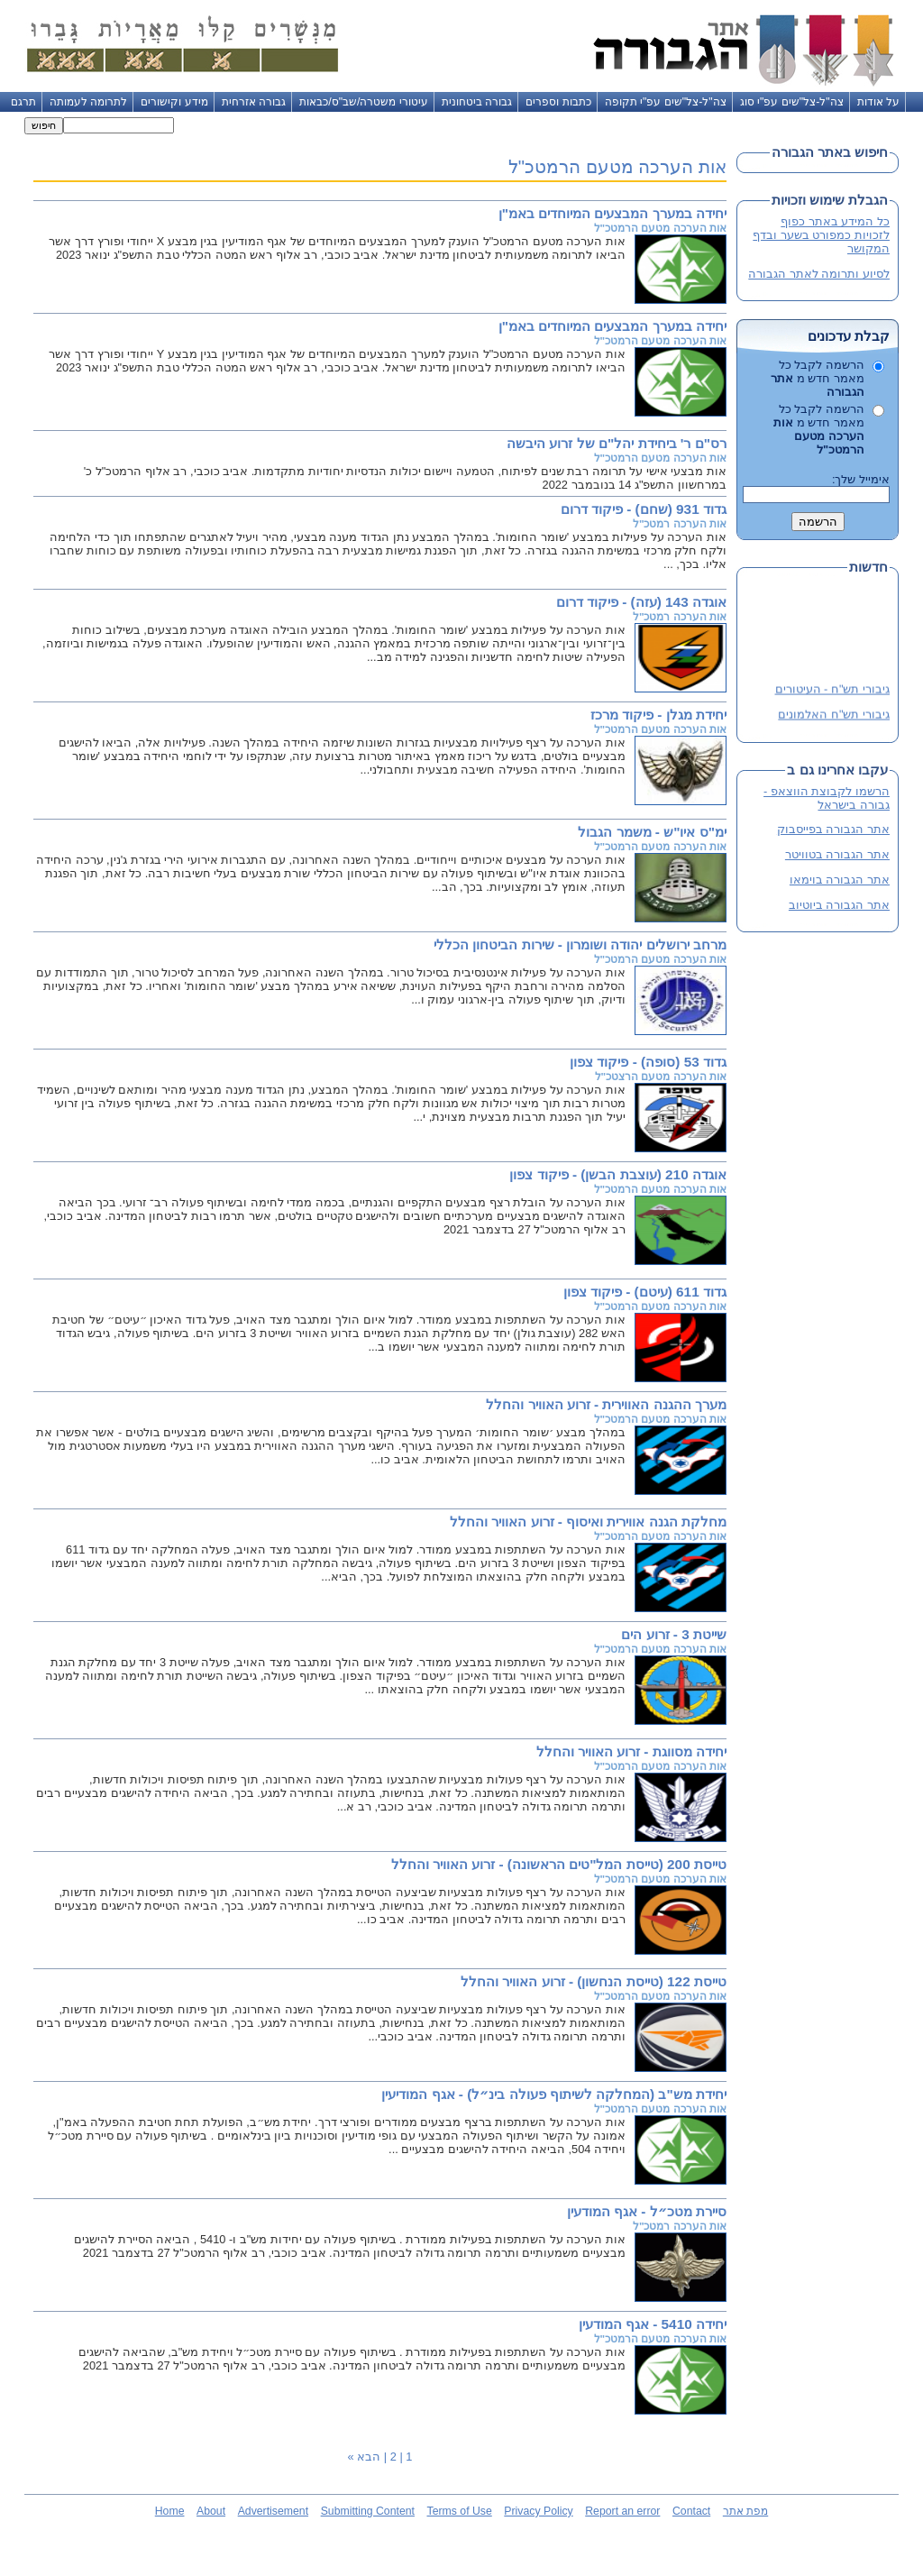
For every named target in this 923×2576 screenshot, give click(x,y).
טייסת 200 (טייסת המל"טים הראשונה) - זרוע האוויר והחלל (559, 1864)
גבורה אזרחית (254, 102)
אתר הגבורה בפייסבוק (833, 829)
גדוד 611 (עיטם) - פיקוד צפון (645, 1291)
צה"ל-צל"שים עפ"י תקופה (666, 102)
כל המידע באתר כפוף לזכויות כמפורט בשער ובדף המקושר (821, 235)
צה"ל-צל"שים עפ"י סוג (792, 102)
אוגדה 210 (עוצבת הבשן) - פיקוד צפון (618, 1174)
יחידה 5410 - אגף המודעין (653, 2324)
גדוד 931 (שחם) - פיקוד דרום (644, 509)
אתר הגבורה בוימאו (840, 879)
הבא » (364, 2456)
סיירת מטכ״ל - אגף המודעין (647, 2211)
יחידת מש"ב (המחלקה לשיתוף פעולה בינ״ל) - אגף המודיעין (554, 2094)
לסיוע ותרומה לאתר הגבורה (819, 273)
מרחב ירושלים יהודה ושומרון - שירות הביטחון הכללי (580, 944)
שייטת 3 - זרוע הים (674, 1634)
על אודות (878, 102)
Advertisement (273, 2511)
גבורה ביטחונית (477, 102)
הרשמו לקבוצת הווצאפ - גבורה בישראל (826, 797)
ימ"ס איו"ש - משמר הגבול (652, 831)
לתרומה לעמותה (88, 102)
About (210, 2511)
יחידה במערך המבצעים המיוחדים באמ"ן (612, 213)
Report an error (622, 2511)
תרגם (23, 102)
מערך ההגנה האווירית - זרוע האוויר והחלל (606, 1404)
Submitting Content (368, 2511)
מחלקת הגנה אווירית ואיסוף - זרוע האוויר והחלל (588, 1521)
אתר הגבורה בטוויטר (837, 854)
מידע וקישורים (174, 102)
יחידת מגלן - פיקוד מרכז (658, 714)
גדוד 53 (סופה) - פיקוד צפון (648, 1061)
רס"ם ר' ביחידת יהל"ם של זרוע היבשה (617, 443)
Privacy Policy (538, 2511)
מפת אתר (745, 2511)
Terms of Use (459, 2511)
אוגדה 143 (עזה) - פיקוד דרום (641, 602)
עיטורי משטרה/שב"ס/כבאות (363, 102)
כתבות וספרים (557, 102)
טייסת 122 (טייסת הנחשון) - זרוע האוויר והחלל (594, 1981)
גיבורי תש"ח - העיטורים (832, 691)
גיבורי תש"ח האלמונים (834, 716)
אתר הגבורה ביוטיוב (839, 905)
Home (170, 2511)
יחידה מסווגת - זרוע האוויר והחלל (631, 1751)
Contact (691, 2511)
